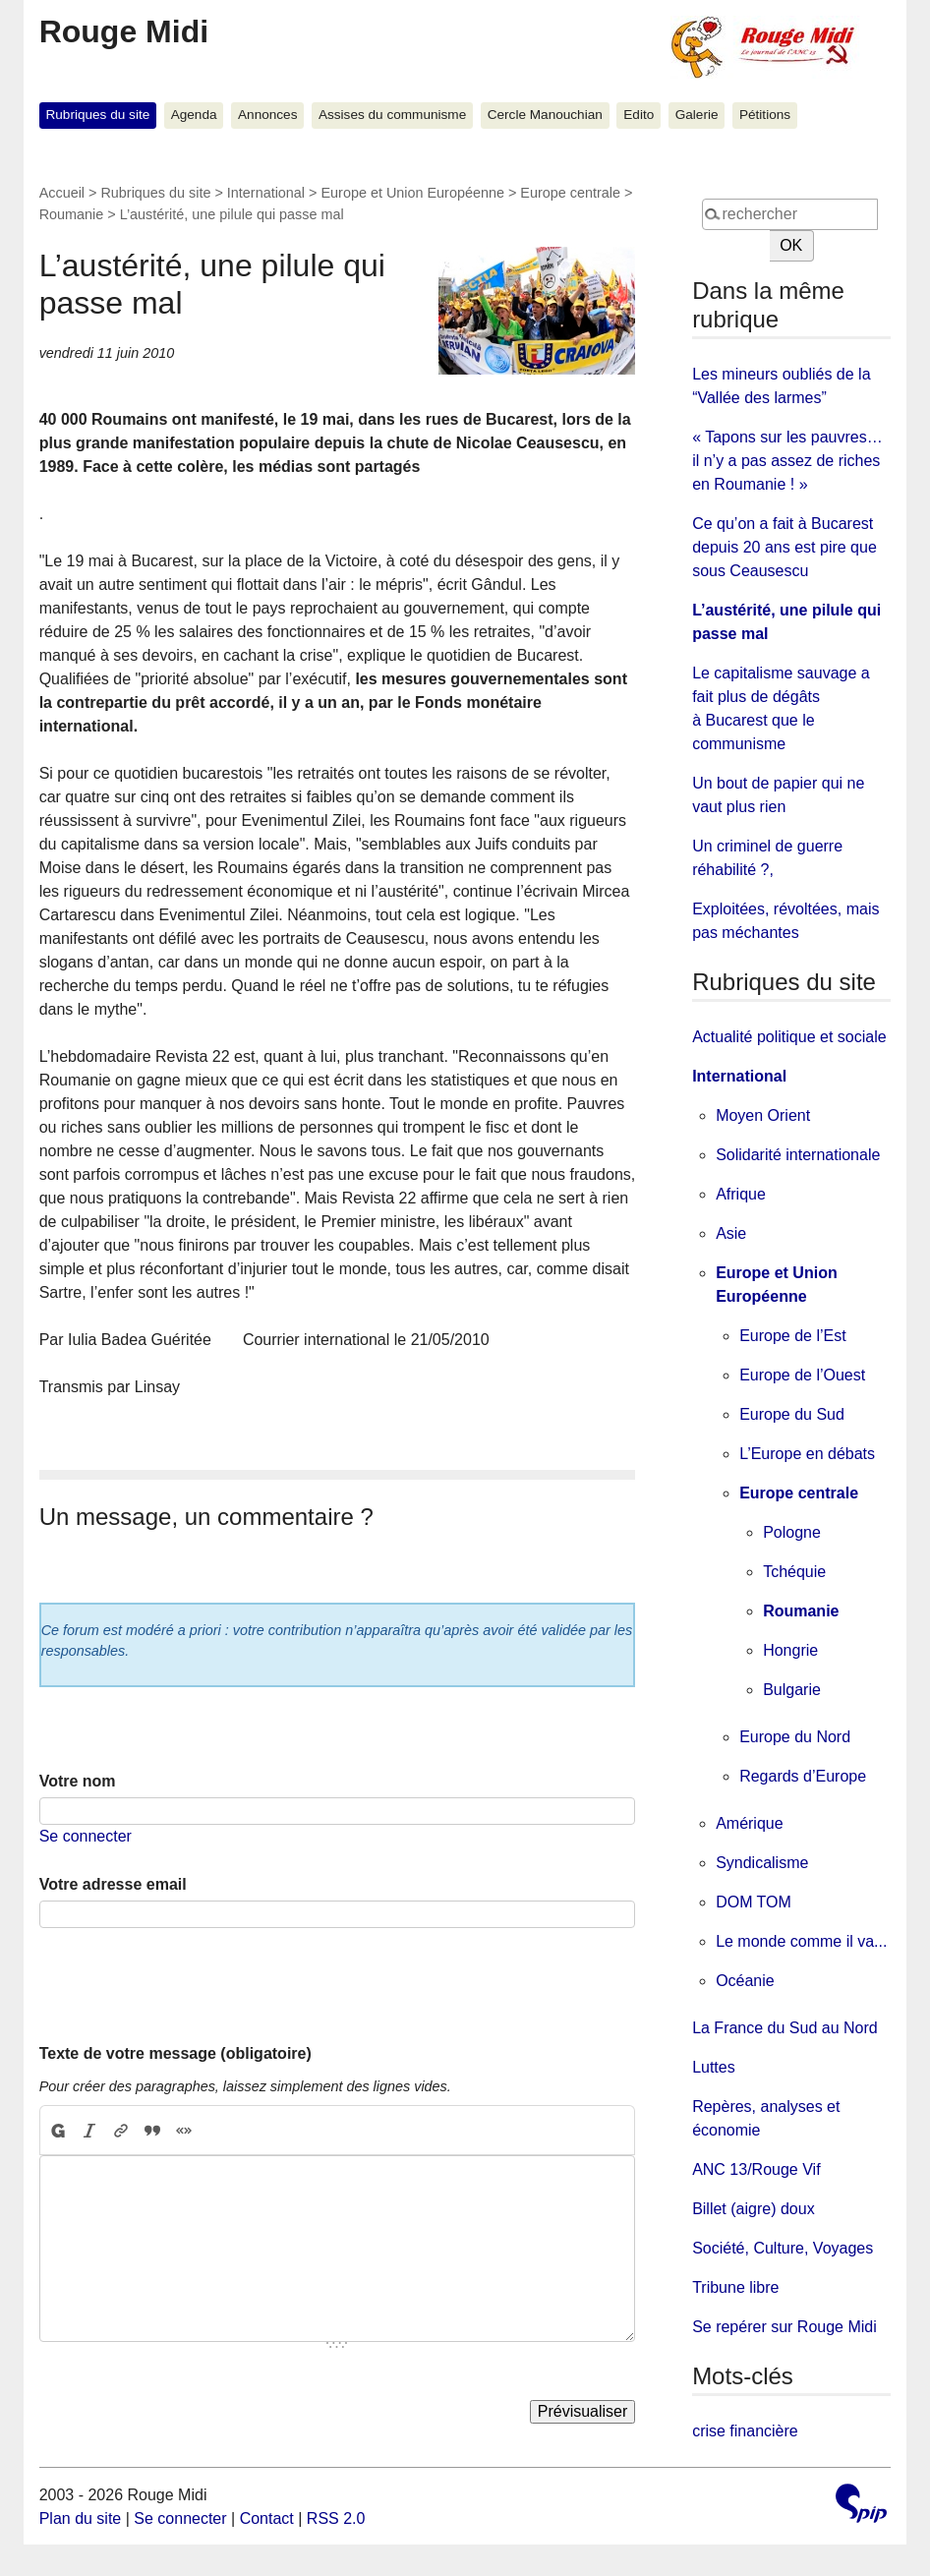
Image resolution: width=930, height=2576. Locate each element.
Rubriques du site (97, 114)
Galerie (697, 114)
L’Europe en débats (807, 1453)
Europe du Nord (794, 1736)
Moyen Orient (763, 1115)
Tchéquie (794, 1571)
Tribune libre (735, 2287)
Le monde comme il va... (801, 1941)
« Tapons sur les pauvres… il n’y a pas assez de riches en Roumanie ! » (787, 461)
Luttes (713, 2067)
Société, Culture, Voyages (782, 2248)
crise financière (745, 2431)
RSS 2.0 (336, 2518)
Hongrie (790, 1650)
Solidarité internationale (798, 1154)
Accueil (62, 193)
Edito (638, 114)
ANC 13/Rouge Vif (756, 2169)
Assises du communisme (392, 114)
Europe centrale (570, 193)
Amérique (749, 1823)
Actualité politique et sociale (789, 1036)
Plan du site (80, 2518)
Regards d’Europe (802, 1776)
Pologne (792, 1532)
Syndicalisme (762, 1862)
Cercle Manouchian (545, 114)
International (266, 193)
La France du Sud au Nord (785, 2028)
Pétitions (764, 114)
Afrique (741, 1194)
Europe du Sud (791, 1414)
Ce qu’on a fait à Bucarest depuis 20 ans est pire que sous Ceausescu (784, 547)
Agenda (194, 114)
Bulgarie (792, 1689)
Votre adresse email (113, 1884)
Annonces (267, 114)
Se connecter (85, 1836)
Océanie (745, 1980)
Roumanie (71, 214)
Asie (731, 1233)
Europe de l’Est (792, 1335)
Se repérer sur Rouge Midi (784, 2326)
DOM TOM (753, 1902)
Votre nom (77, 1781)
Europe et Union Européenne (411, 193)
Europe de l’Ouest (802, 1375)
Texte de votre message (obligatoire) (175, 2053)
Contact (267, 2518)
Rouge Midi (123, 31)
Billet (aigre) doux (753, 2208)
